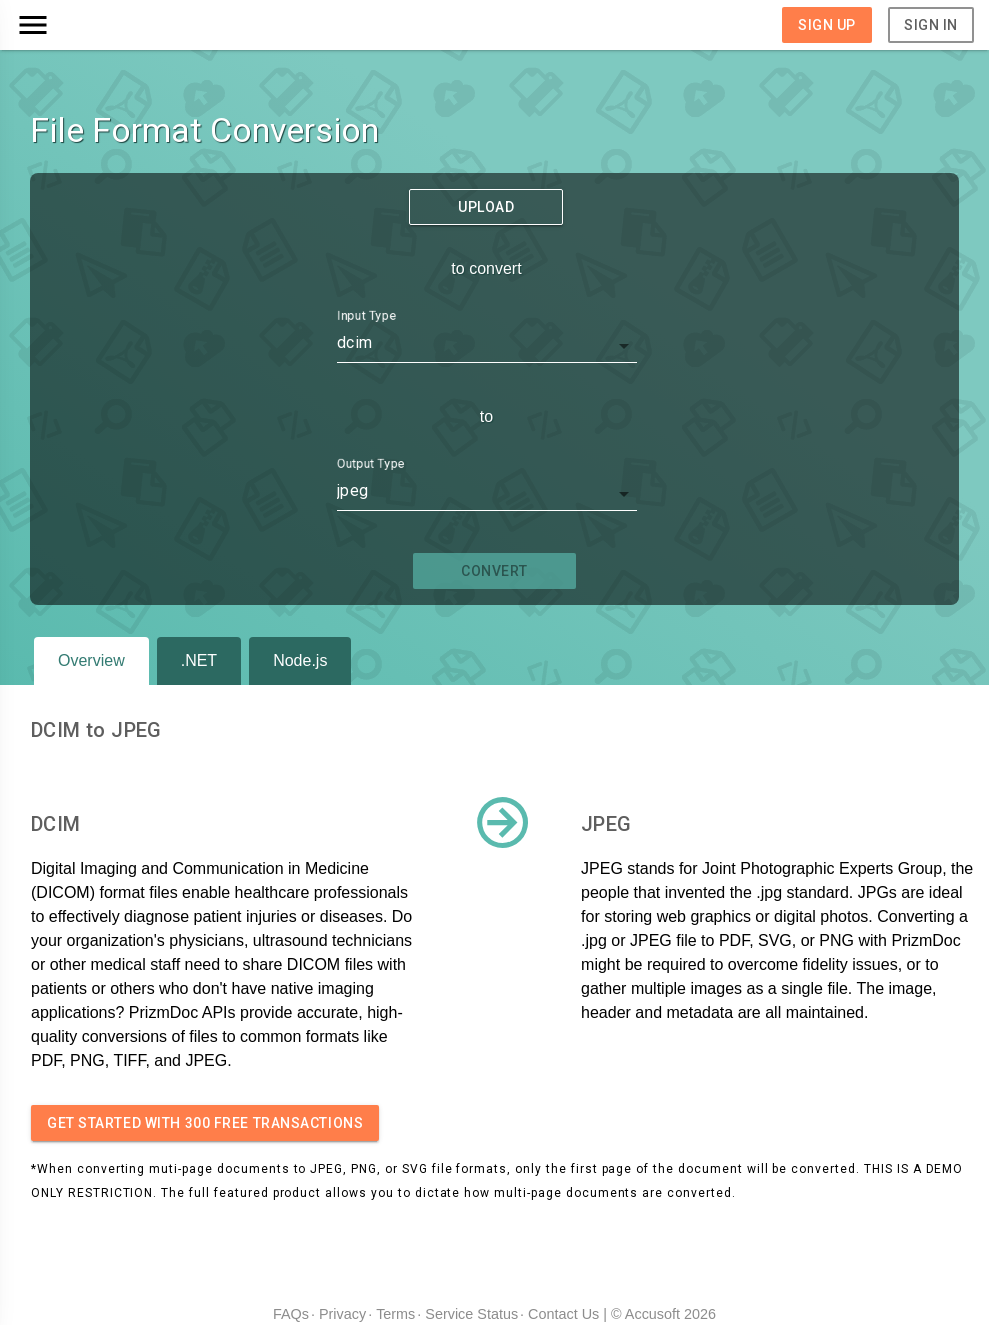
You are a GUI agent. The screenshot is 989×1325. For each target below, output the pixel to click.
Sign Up (827, 25)
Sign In (931, 25)
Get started (205, 1123)
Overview (91, 660)
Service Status (471, 1314)
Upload (486, 207)
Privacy (342, 1314)
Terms (395, 1314)
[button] (135, 25)
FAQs (291, 1314)
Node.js (300, 660)
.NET (199, 660)
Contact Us (563, 1314)
